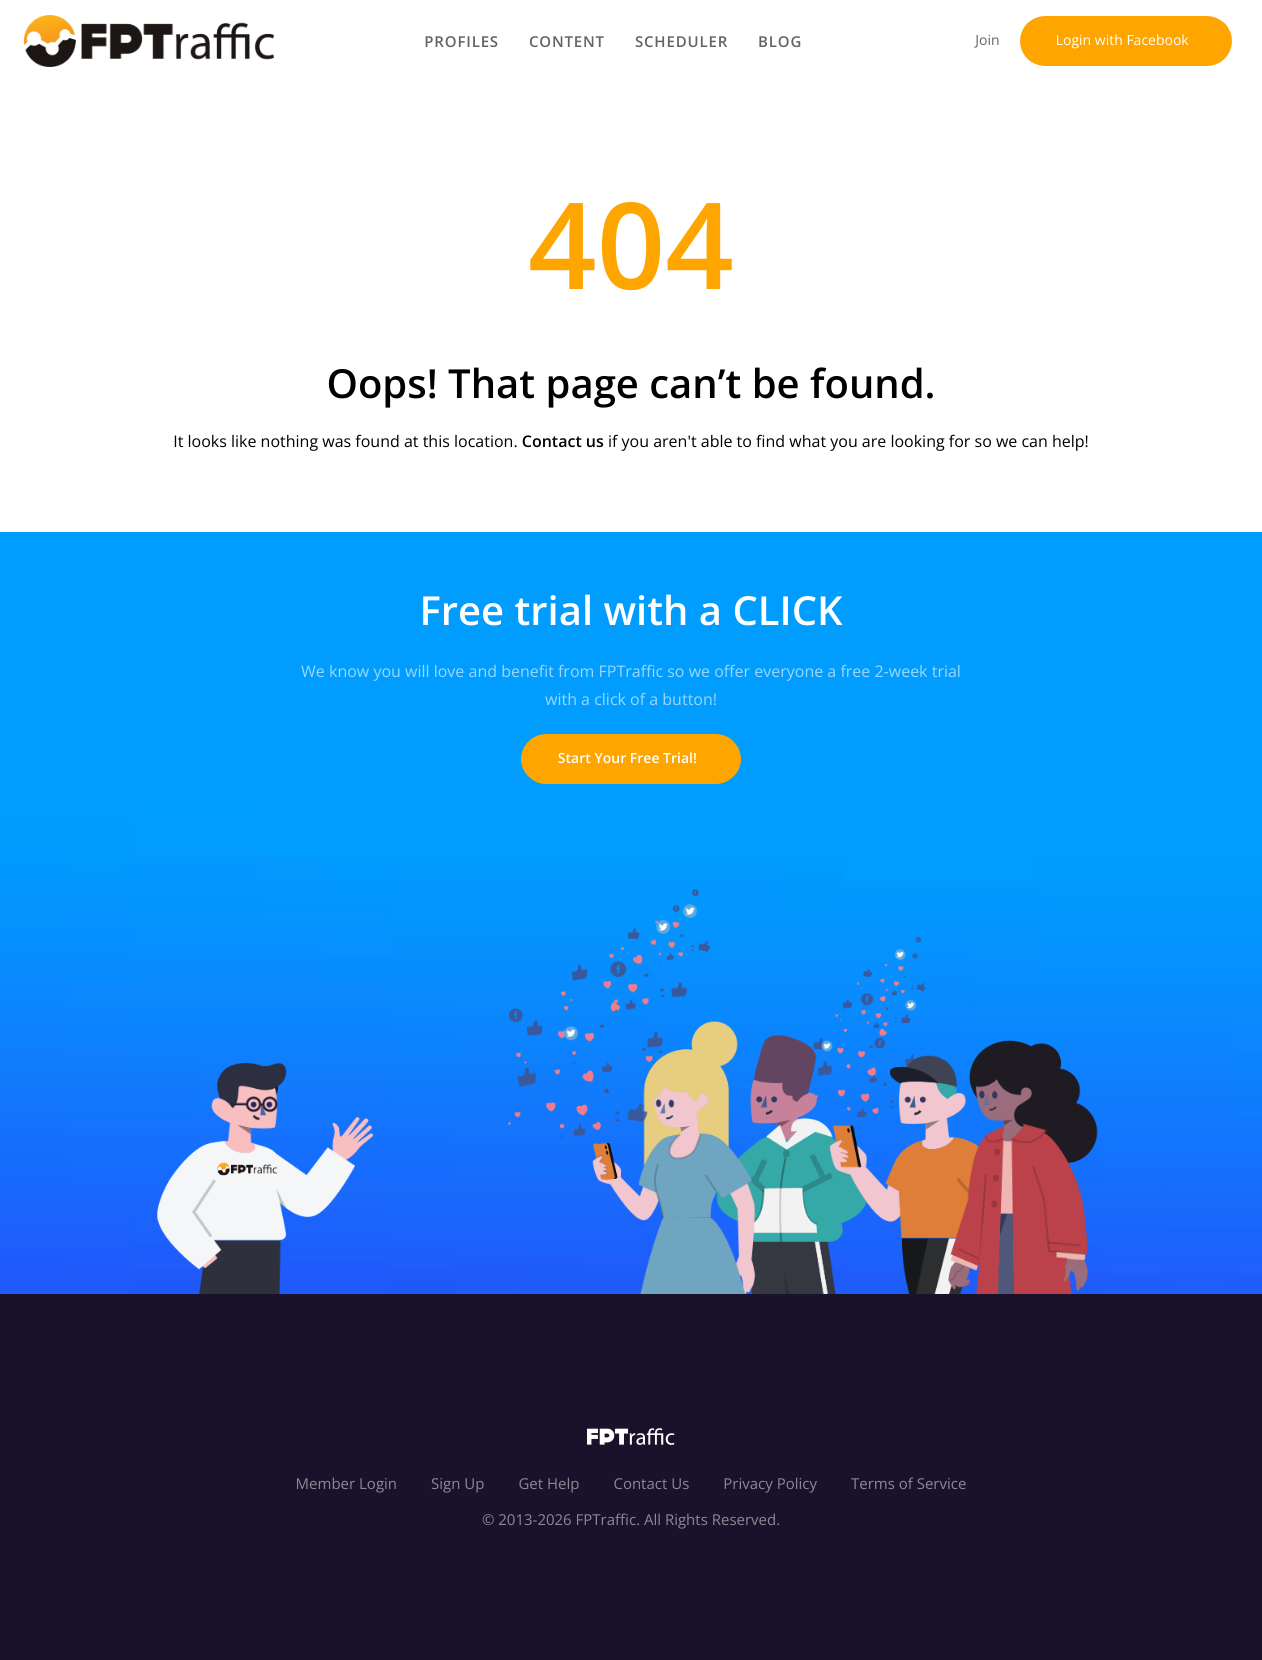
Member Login (346, 1484)
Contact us (563, 441)
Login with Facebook (1126, 40)
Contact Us (651, 1484)
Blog (783, 42)
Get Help (548, 1484)
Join (984, 40)
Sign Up (457, 1484)
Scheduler (684, 42)
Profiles (464, 42)
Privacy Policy (770, 1484)
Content (570, 42)
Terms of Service (908, 1484)
